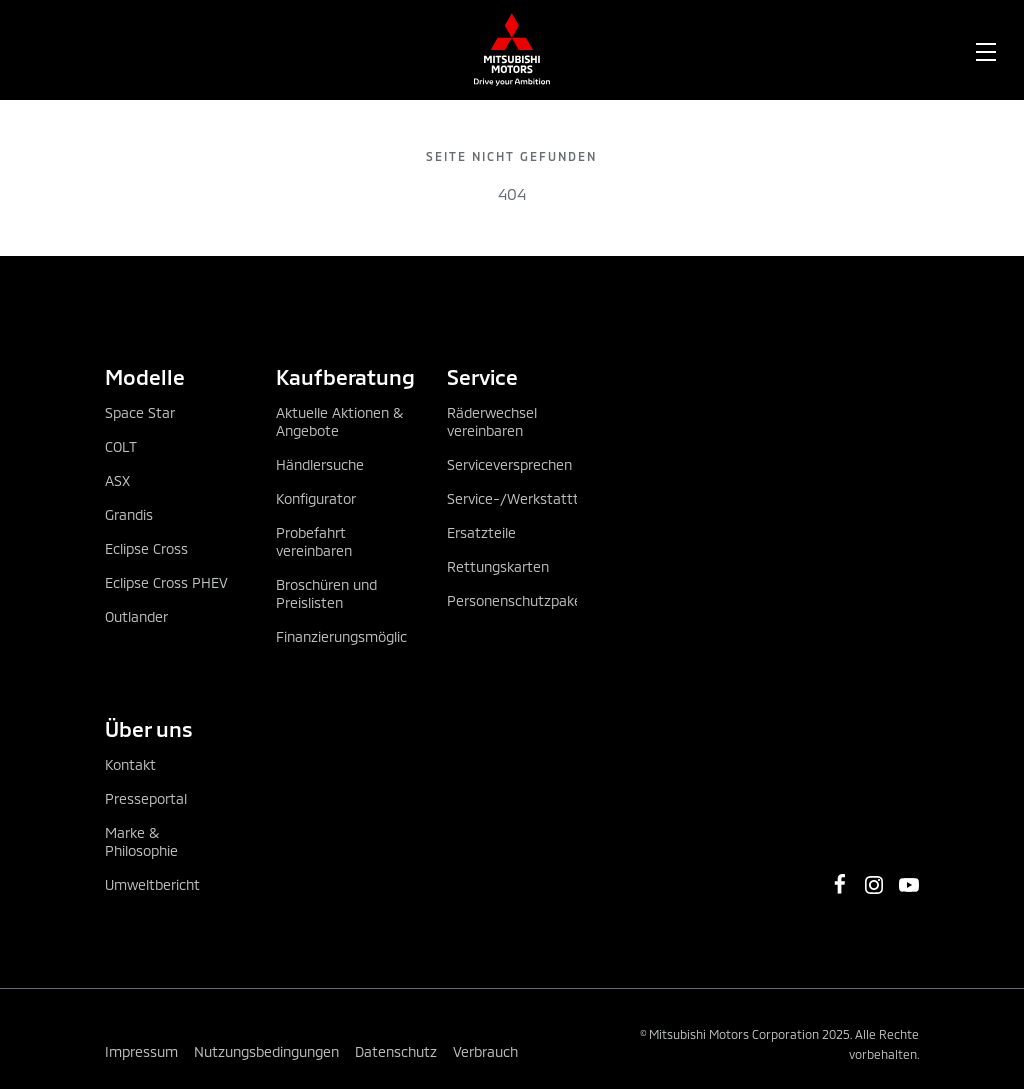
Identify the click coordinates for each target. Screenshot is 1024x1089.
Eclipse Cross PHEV (166, 582)
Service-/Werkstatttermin (531, 498)
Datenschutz (396, 1051)
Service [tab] (482, 376)
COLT (121, 446)
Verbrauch (485, 1051)
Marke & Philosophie (141, 841)
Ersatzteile (481, 532)
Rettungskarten (498, 566)
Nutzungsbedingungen (266, 1051)
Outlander (136, 616)
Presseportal (146, 798)
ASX (117, 480)
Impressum (141, 1051)
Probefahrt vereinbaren (314, 541)
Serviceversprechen (509, 464)
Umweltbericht (152, 884)
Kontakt (130, 764)
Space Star (140, 412)
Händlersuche (320, 464)
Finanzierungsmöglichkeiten (365, 636)
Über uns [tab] (149, 728)
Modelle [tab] (145, 376)
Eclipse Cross (146, 548)
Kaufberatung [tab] (341, 376)
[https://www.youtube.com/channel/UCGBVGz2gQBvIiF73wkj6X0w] (909, 885)
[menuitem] (194, 50)
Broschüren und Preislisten (326, 593)
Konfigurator (316, 498)
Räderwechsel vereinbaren (492, 421)
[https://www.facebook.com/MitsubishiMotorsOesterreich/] (840, 884)
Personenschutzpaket (517, 600)
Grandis (129, 514)
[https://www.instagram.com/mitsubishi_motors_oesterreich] (874, 885)
